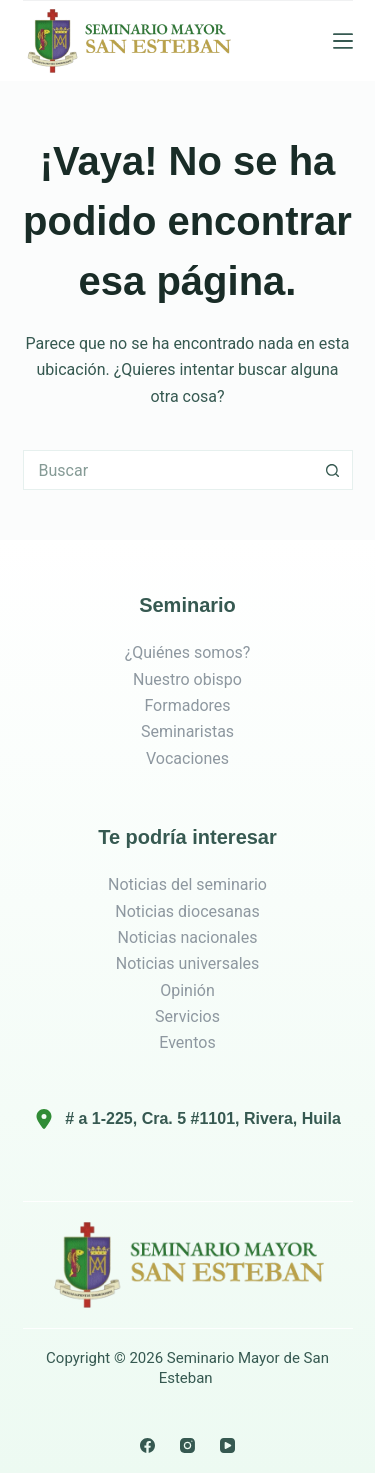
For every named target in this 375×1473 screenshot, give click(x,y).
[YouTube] (227, 1445)
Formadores (187, 705)
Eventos (187, 1042)
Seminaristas (187, 731)
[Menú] (343, 41)
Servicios (187, 1016)
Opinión (187, 990)
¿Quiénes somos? (188, 652)
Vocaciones (187, 758)
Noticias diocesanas (187, 911)
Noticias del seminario (187, 884)
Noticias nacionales (188, 937)
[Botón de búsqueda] (333, 470)
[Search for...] (168, 470)
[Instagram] (187, 1445)
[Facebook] (147, 1445)
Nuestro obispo (187, 679)
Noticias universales (188, 963)
